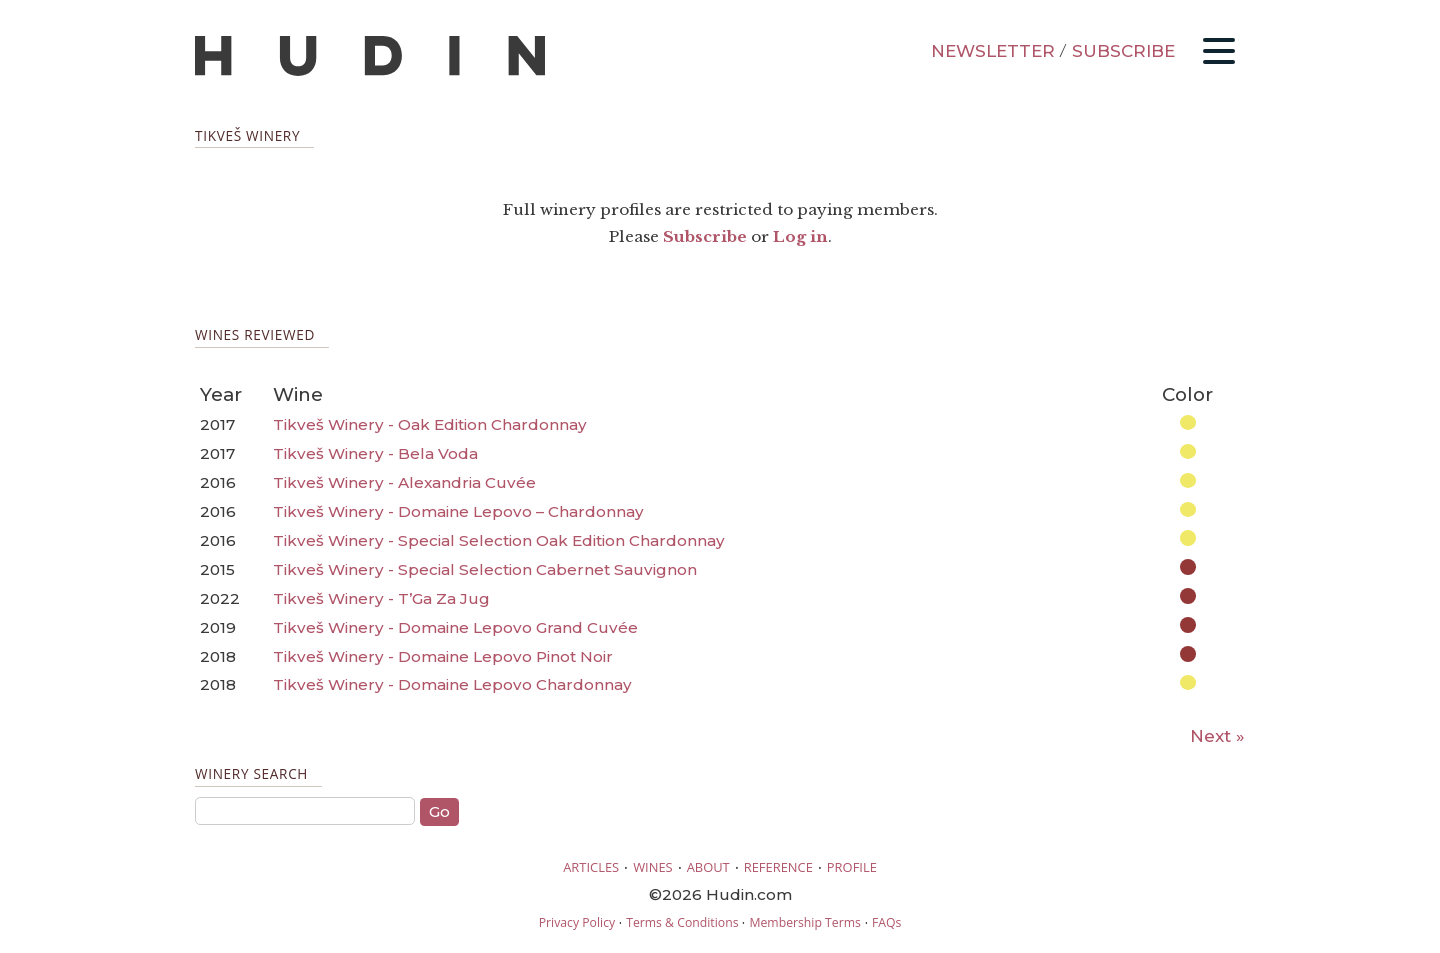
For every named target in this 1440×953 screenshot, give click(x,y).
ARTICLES (591, 867)
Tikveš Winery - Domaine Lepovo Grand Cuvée (455, 627)
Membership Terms (804, 922)
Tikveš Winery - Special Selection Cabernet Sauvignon (485, 569)
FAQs (886, 922)
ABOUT (708, 867)
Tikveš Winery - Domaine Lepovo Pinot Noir (443, 656)
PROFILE (852, 867)
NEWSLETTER (993, 51)
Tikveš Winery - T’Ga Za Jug (381, 598)
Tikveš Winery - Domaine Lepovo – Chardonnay (458, 511)
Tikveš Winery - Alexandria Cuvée (404, 482)
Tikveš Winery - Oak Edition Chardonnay (430, 424)
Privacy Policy (577, 922)
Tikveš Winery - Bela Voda (375, 453)
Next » (1217, 736)
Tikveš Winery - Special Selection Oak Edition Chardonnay (499, 540)
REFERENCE (778, 867)
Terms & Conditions (682, 922)
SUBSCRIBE (1123, 51)
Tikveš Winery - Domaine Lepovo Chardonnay (452, 684)
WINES (653, 867)
